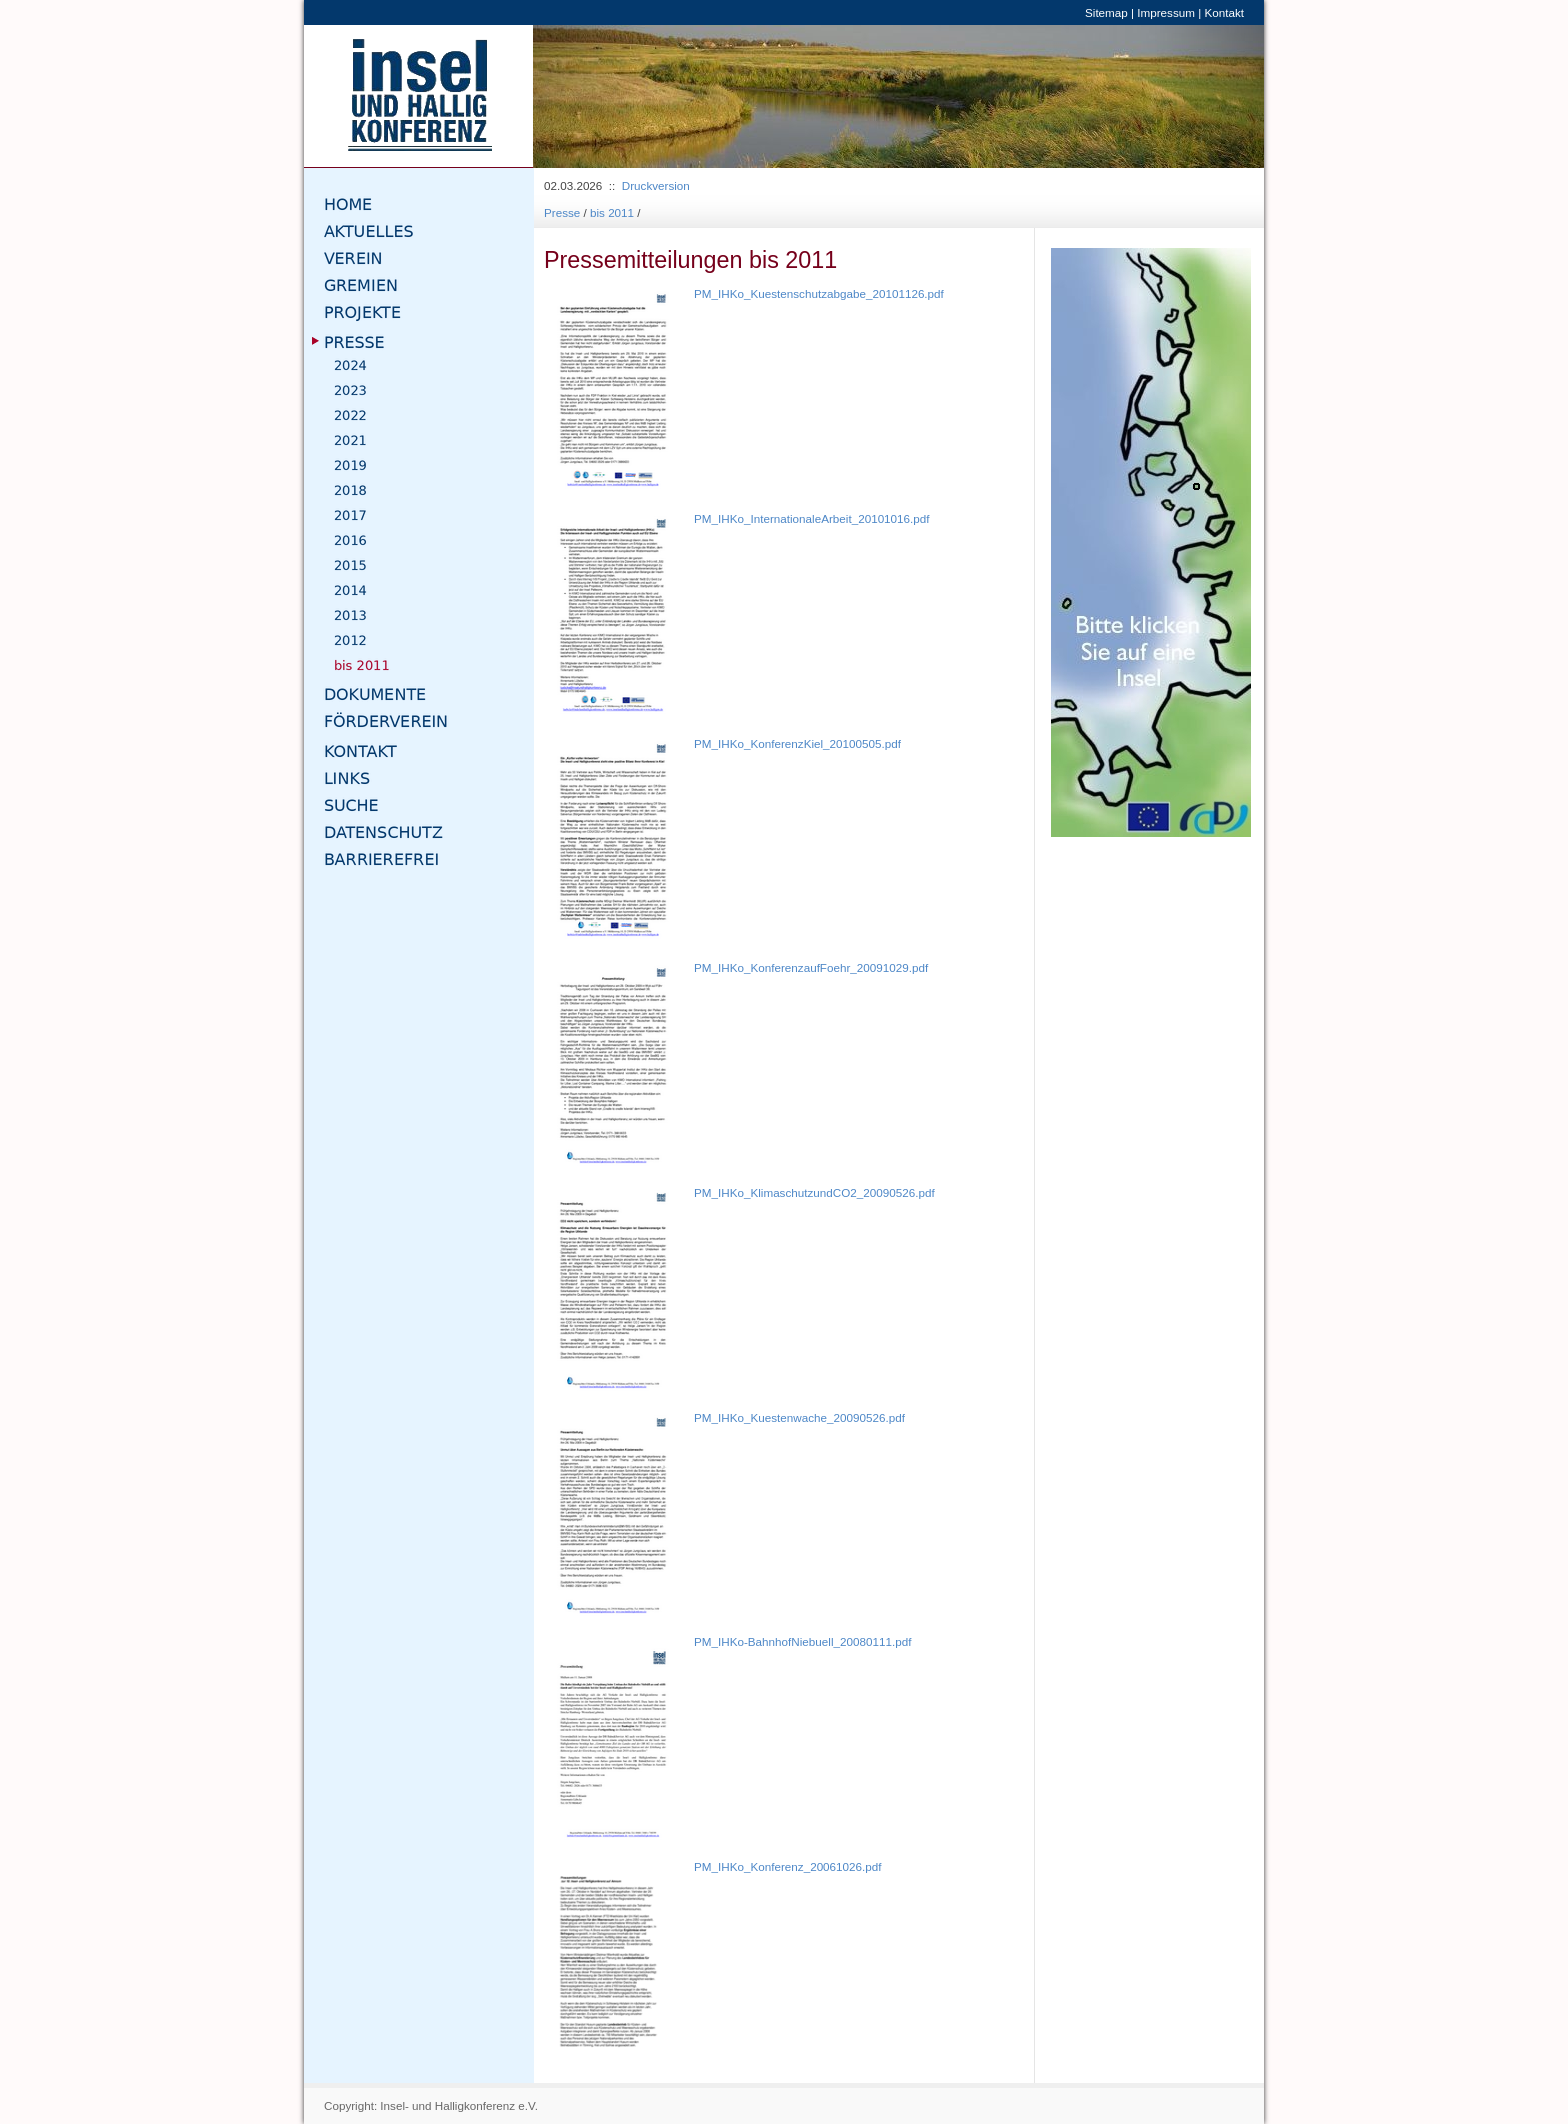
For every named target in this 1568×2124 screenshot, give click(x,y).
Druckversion (656, 185)
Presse (562, 212)
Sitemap (1106, 12)
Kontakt (1224, 12)
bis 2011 (612, 212)
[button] (588, 96)
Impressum (1166, 12)
